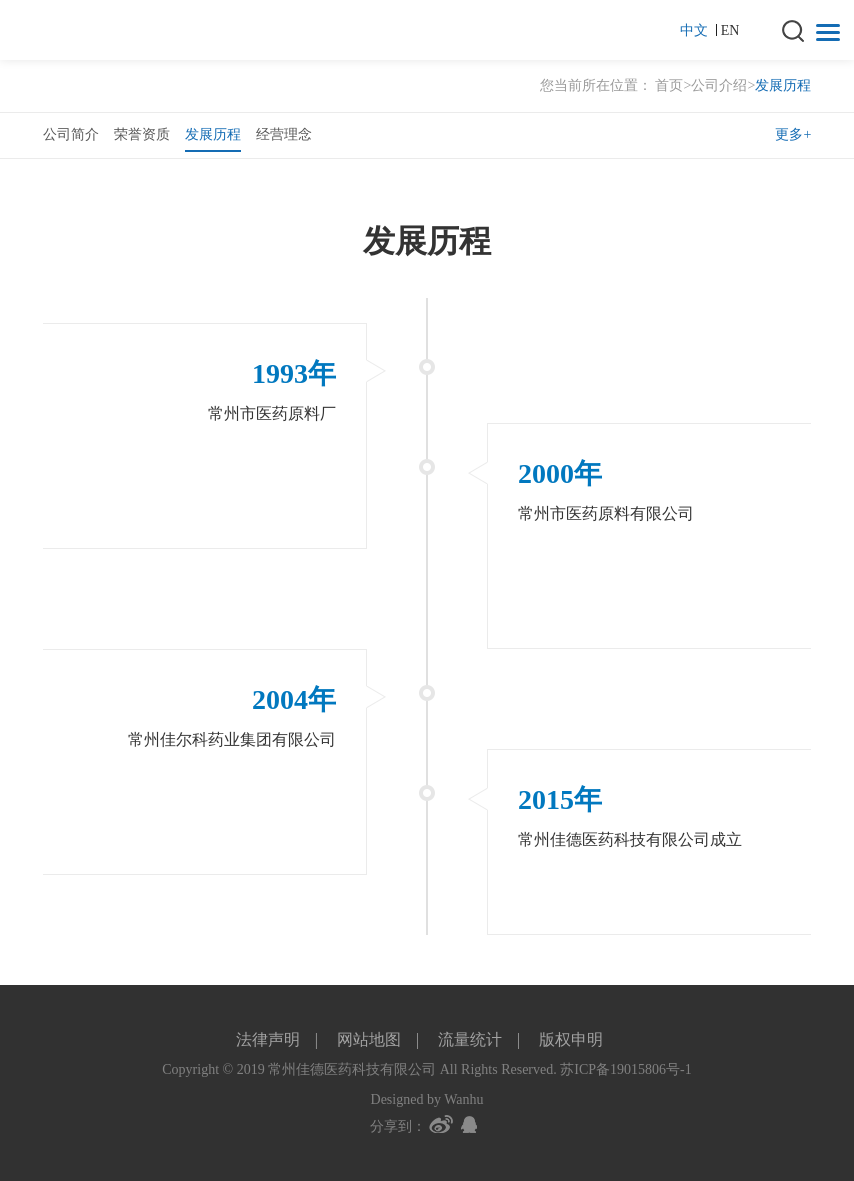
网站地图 (369, 1039)
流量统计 (470, 1039)
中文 (698, 30)
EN (730, 30)
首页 (669, 85)
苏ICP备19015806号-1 (625, 1069)
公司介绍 (719, 85)
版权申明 (571, 1039)
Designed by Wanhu (427, 1099)
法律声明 (268, 1039)
